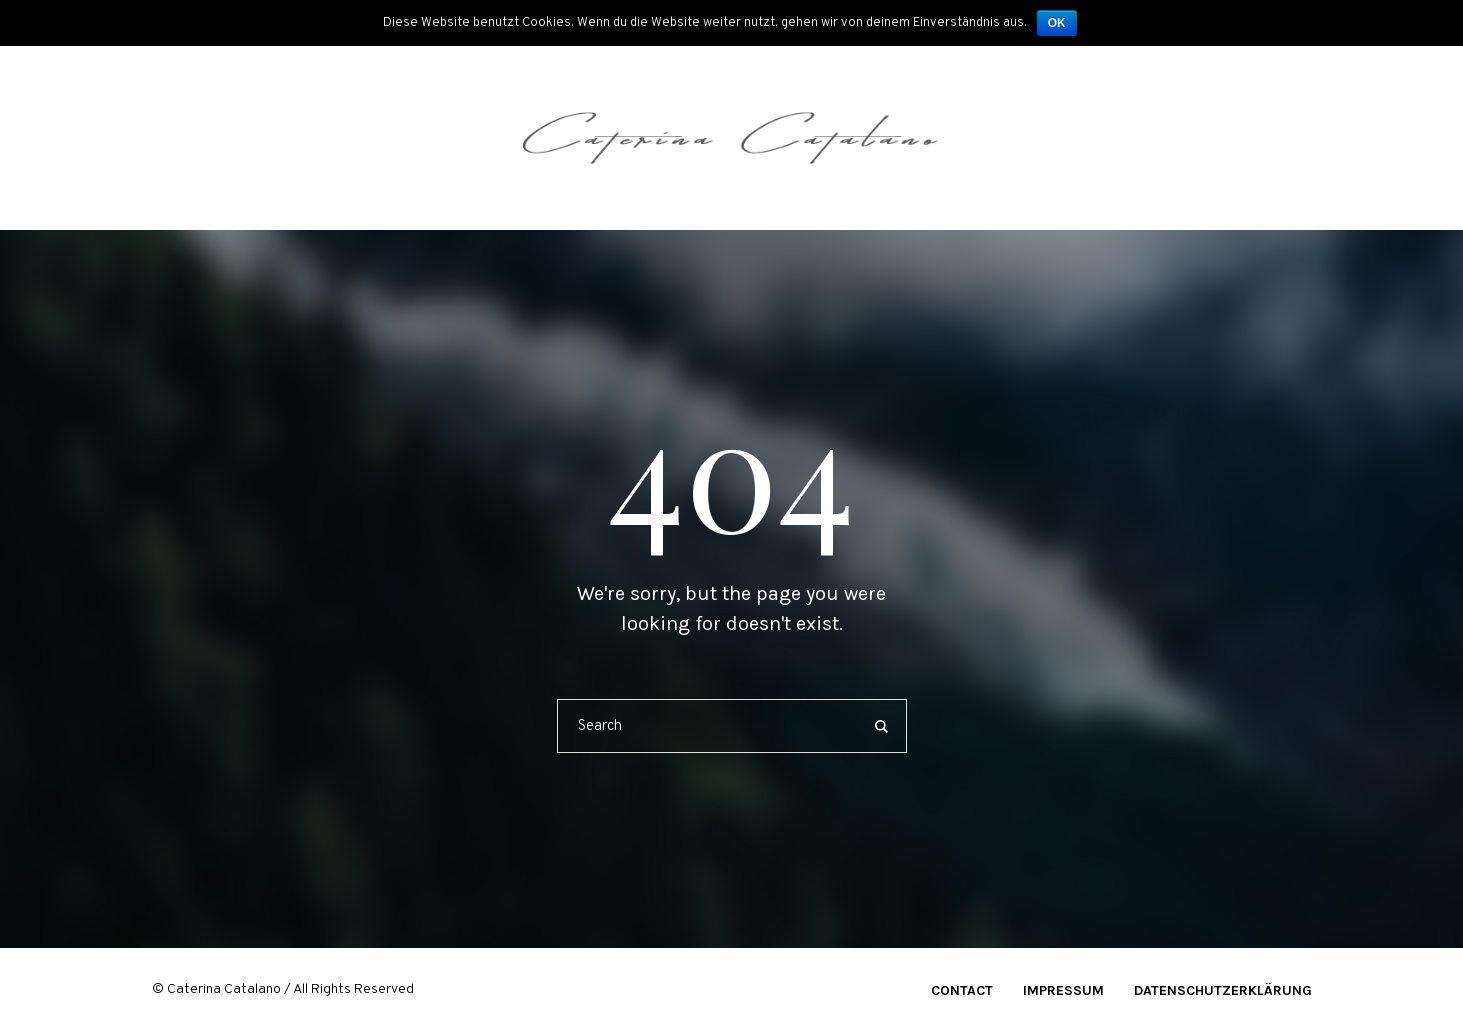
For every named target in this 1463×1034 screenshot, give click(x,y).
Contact (962, 990)
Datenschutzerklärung (1223, 990)
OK (1057, 23)
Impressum (1063, 990)
